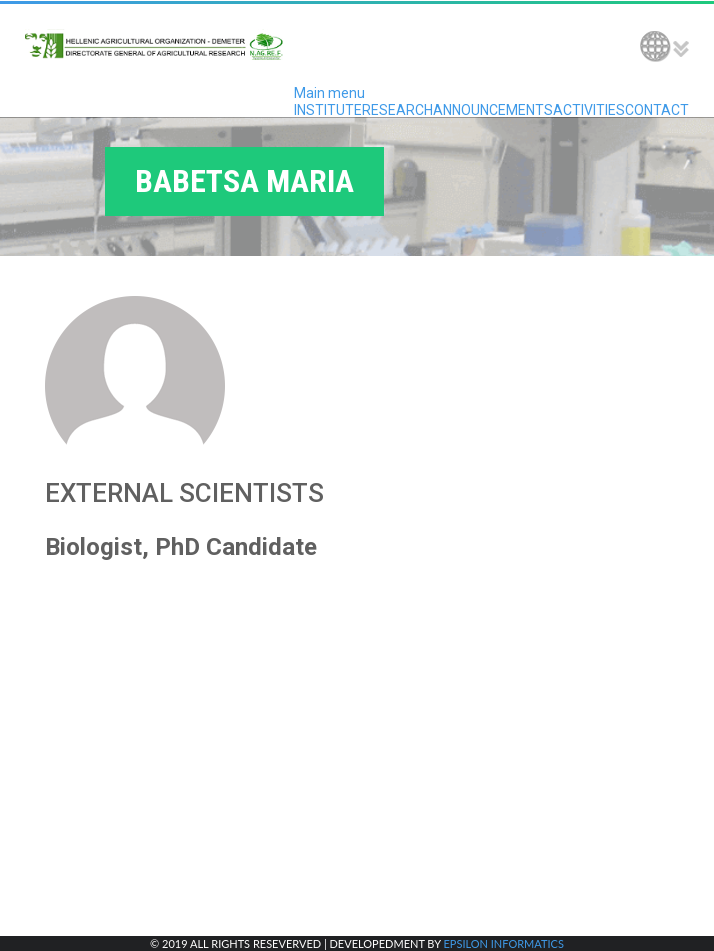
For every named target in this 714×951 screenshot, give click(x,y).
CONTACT (657, 110)
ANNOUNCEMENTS (493, 110)
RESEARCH (397, 110)
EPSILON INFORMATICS (503, 943)
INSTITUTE (328, 110)
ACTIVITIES (589, 110)
